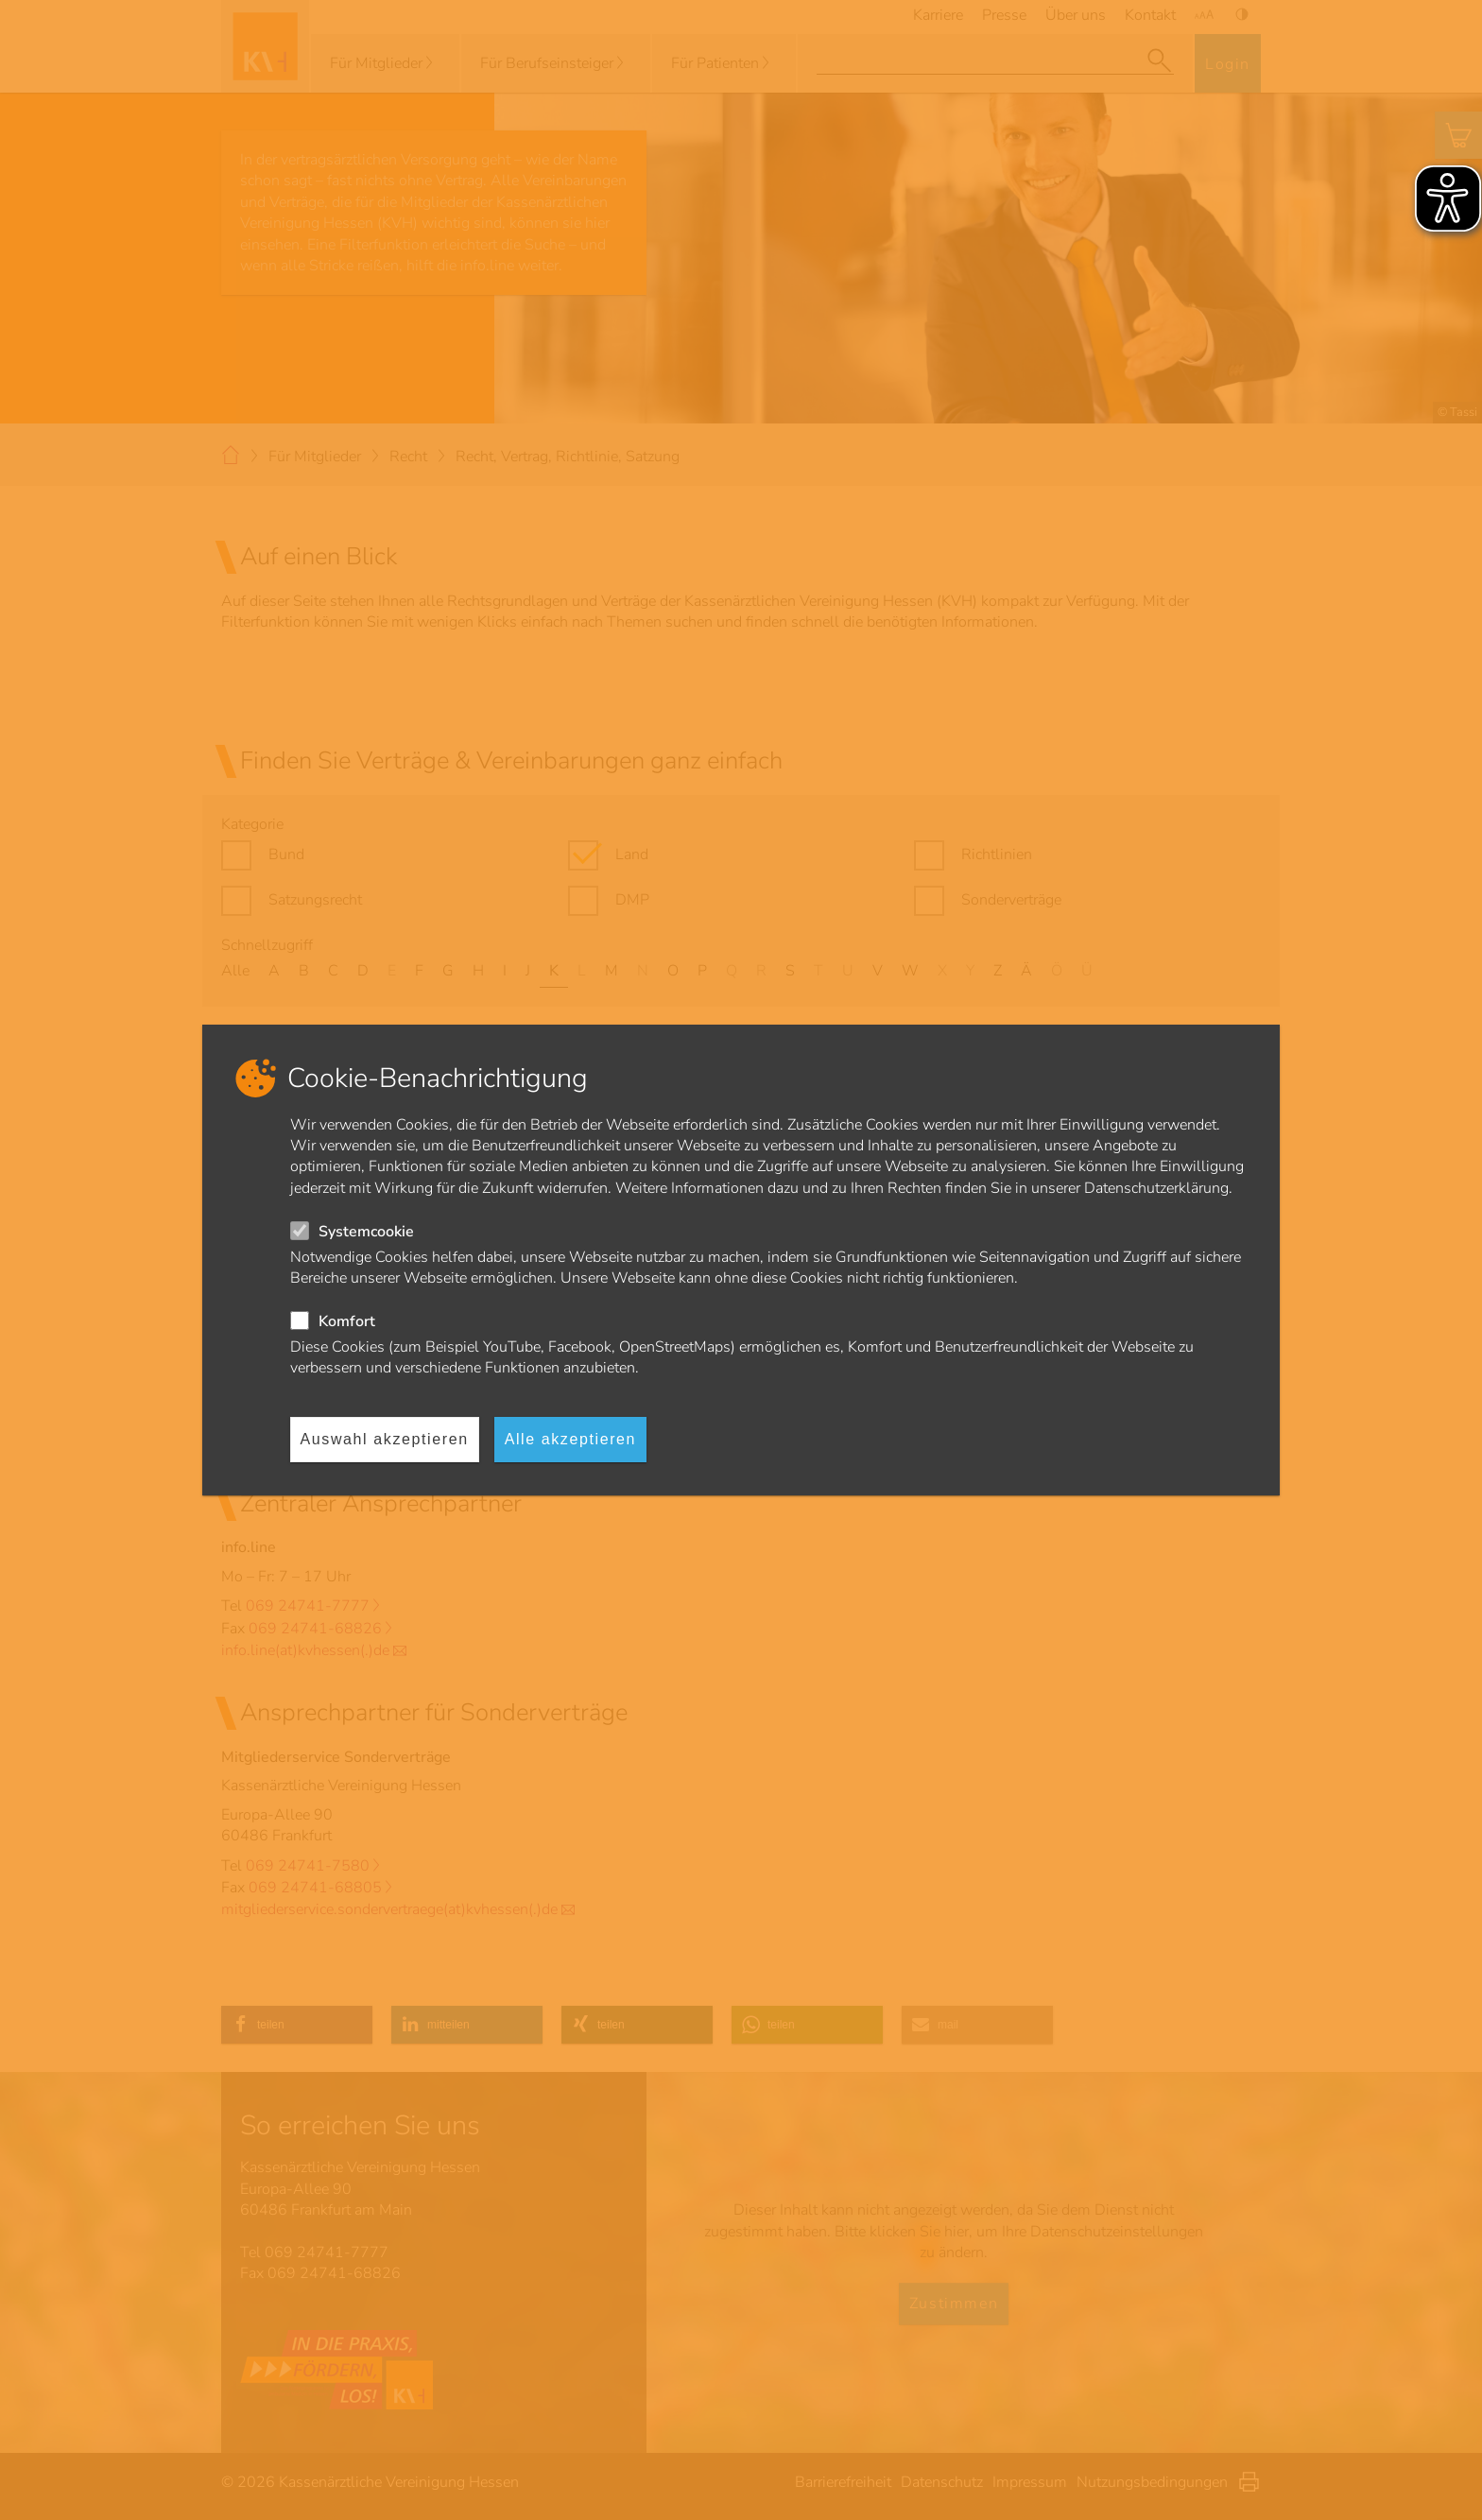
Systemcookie (366, 1231)
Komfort (347, 1321)
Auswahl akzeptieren (385, 1439)
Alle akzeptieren (570, 1439)
